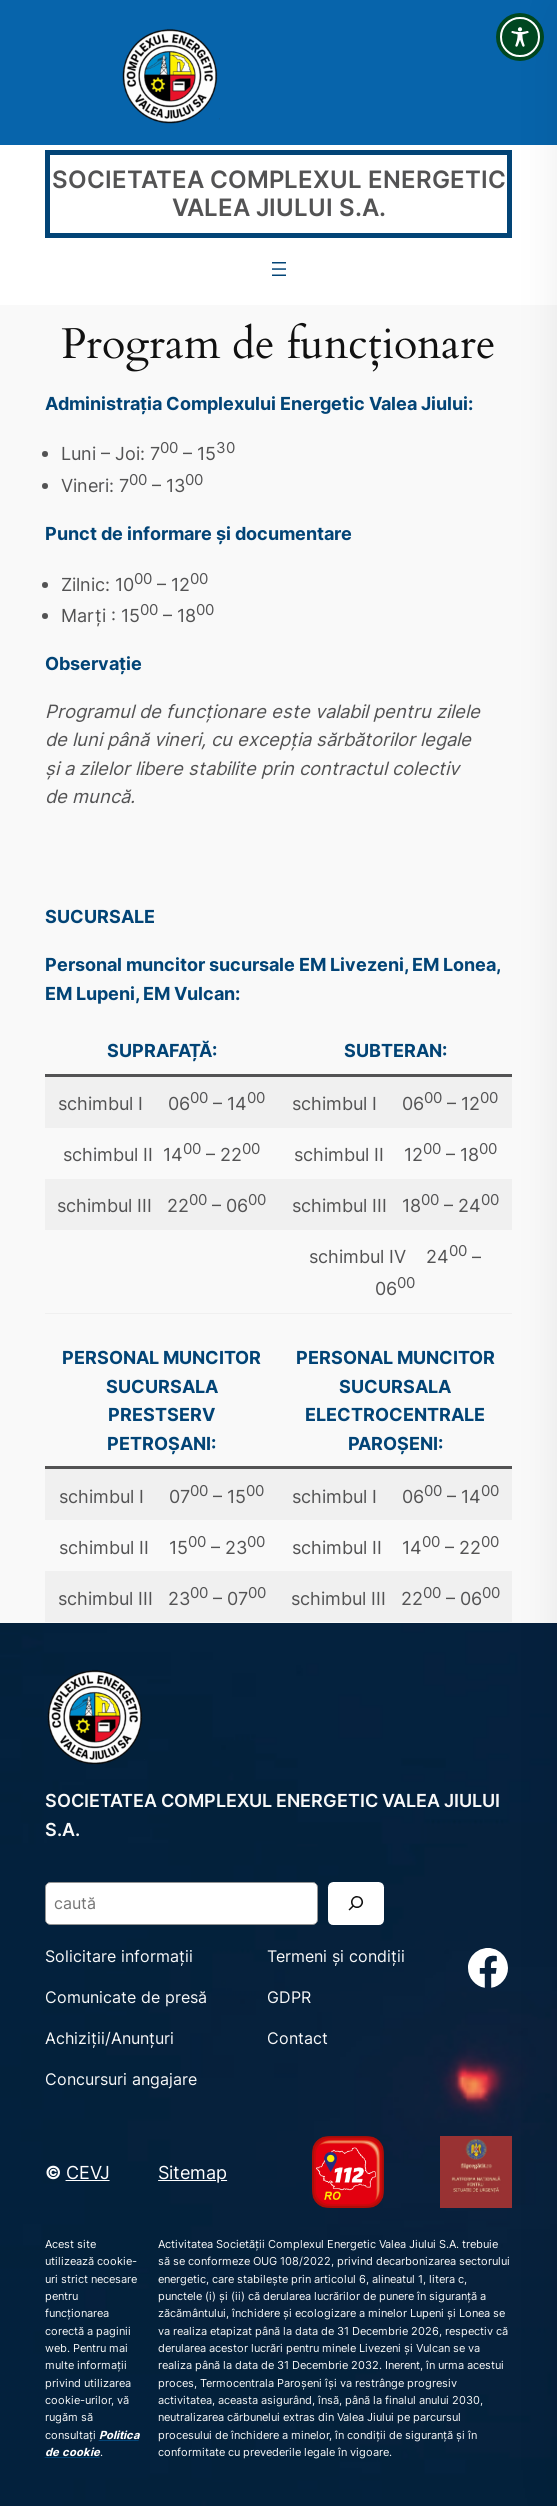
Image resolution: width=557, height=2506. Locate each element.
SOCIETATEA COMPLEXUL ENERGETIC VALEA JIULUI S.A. (279, 193)
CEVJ (88, 2172)
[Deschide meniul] (279, 269)
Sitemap (192, 2172)
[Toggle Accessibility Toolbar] (520, 37)
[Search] (356, 1903)
